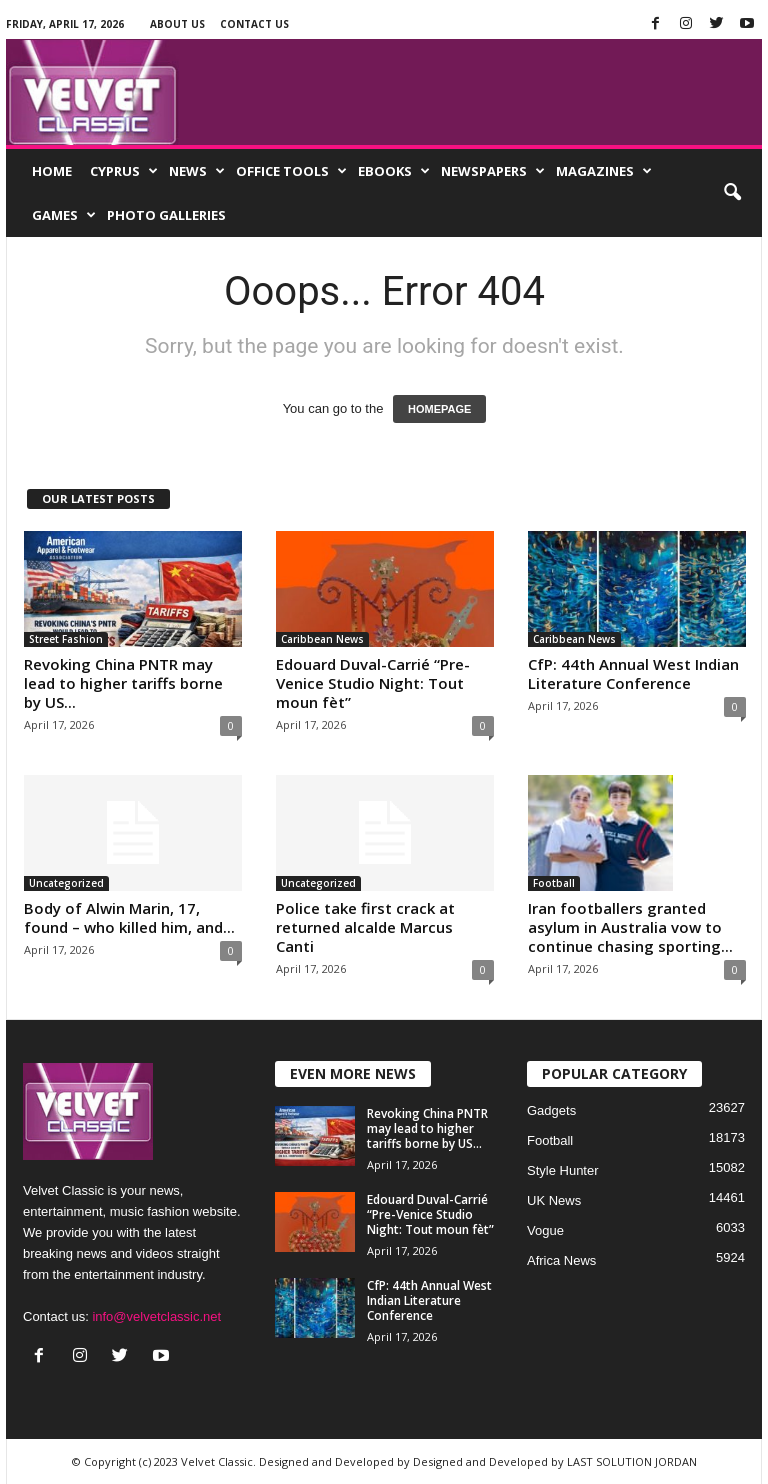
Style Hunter (563, 1170)
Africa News (561, 1260)
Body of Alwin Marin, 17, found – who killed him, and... (129, 917)
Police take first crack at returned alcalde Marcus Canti (365, 927)
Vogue (545, 1230)
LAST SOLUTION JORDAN (632, 1461)
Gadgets (551, 1110)
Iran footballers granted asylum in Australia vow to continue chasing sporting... (630, 927)
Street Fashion (66, 639)
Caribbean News (322, 639)
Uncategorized (66, 883)
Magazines (604, 171)
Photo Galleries (166, 215)
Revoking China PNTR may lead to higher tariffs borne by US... (123, 683)
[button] (732, 193)
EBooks (394, 171)
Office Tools (291, 171)
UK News (554, 1200)
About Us (177, 24)
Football (554, 883)
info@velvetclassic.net (156, 1316)
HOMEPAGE (439, 409)
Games (64, 215)
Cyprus (124, 171)
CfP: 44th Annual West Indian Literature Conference (633, 673)
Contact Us (254, 24)
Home (52, 171)
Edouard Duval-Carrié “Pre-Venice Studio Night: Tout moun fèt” (373, 683)
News (197, 171)
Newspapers (493, 171)
